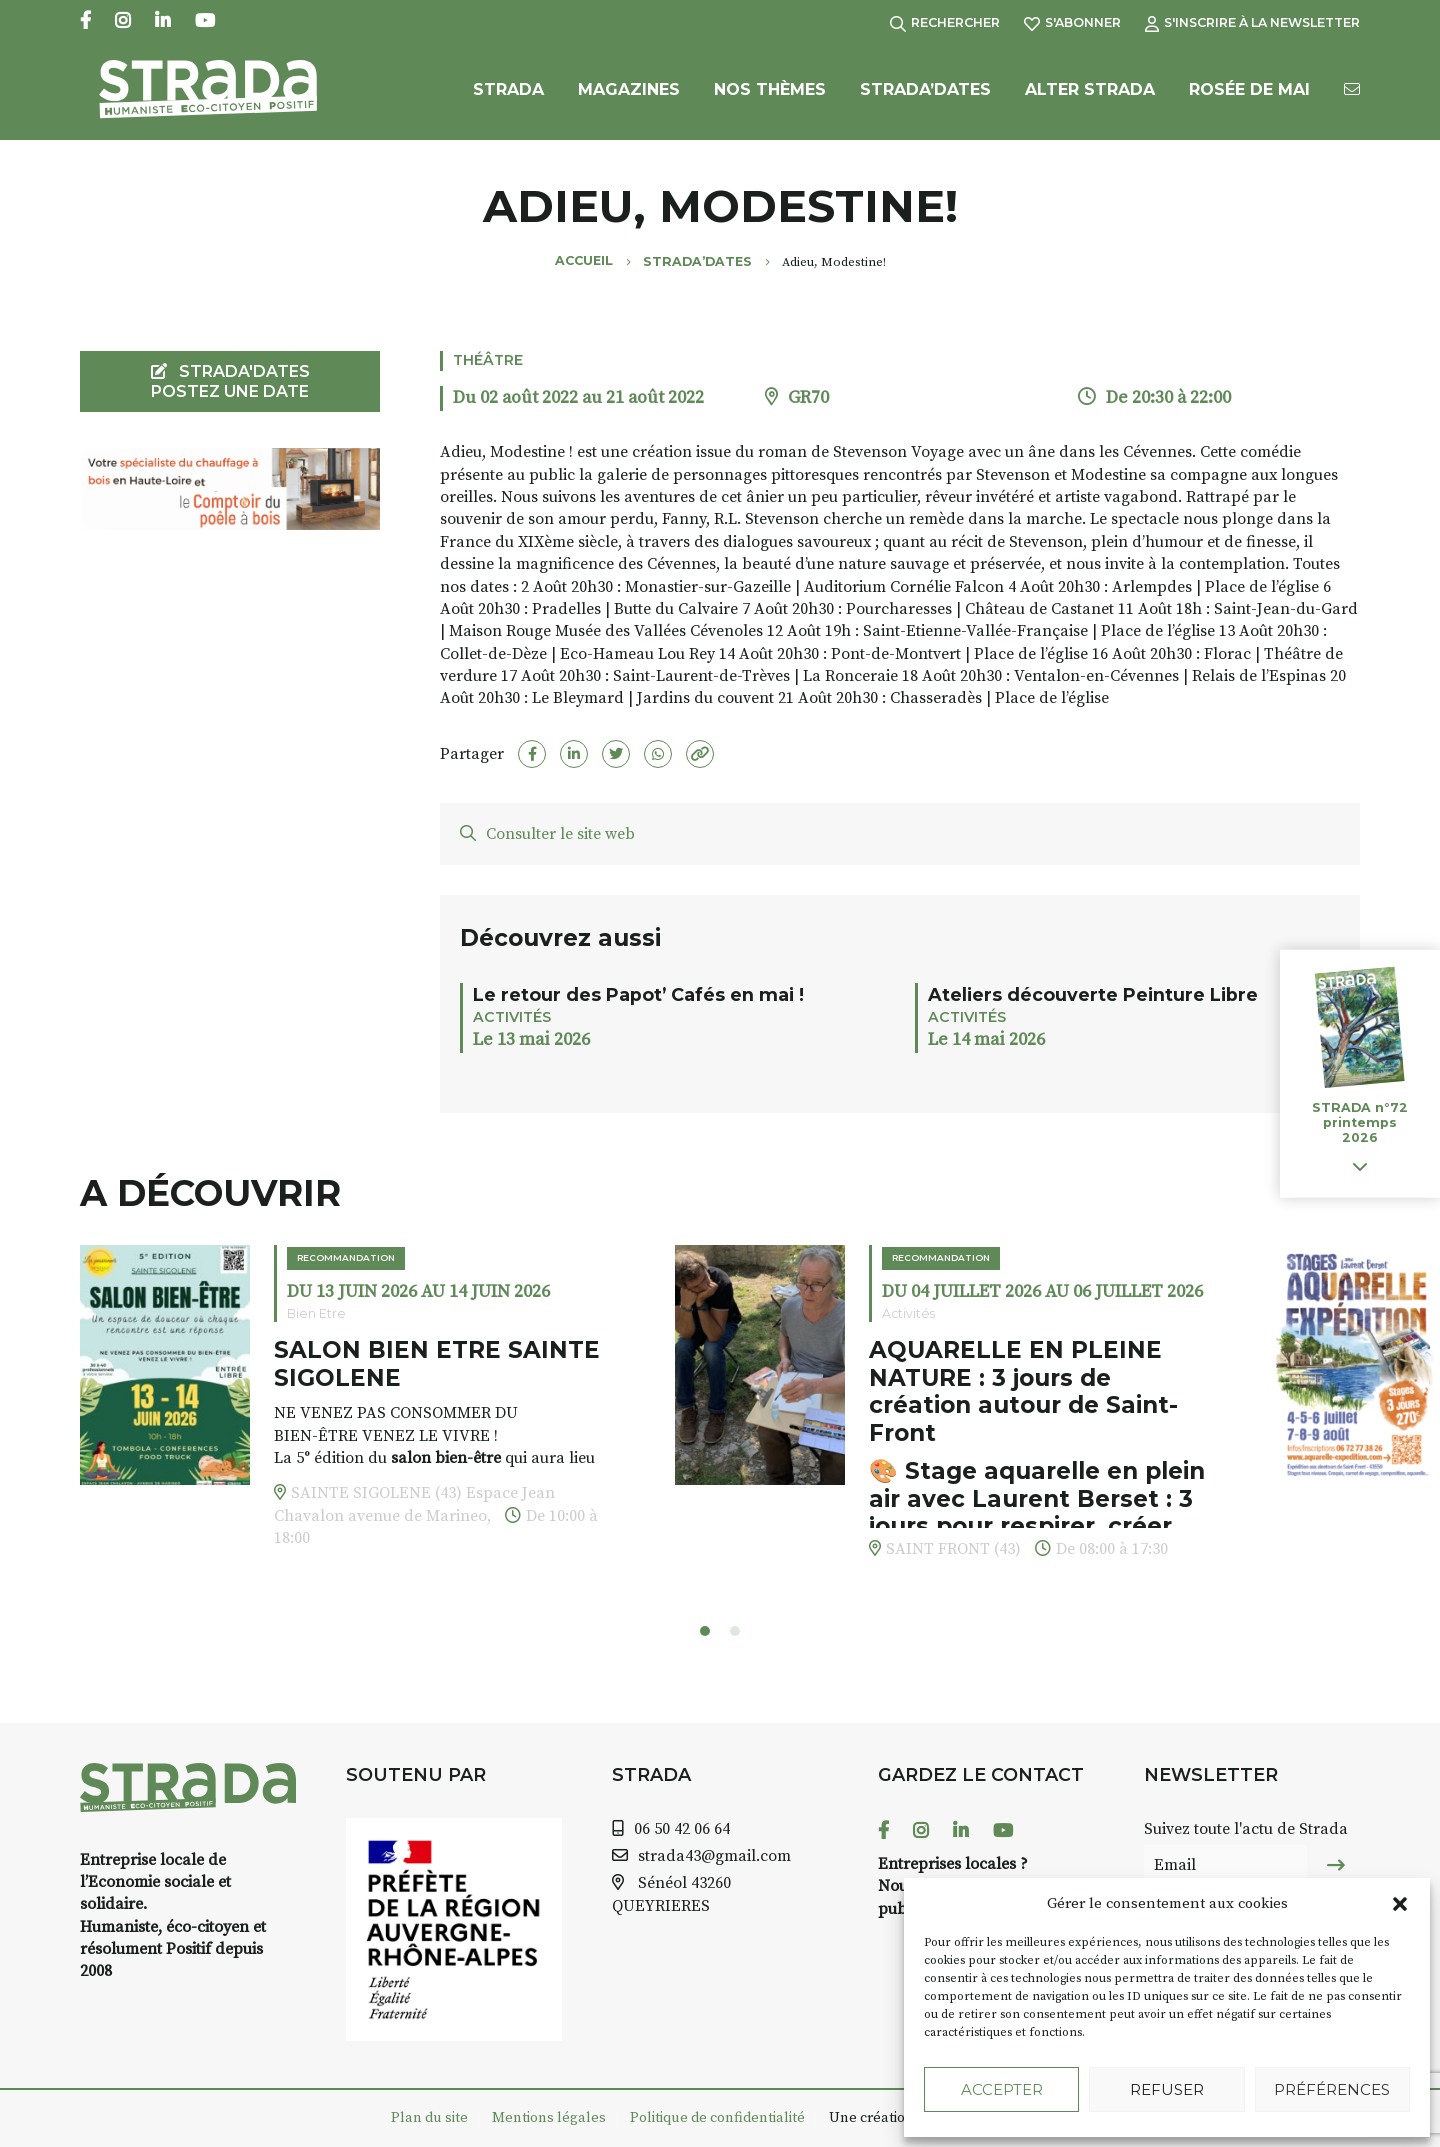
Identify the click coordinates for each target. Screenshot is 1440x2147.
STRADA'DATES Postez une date (230, 381)
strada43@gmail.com (714, 1856)
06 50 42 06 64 (682, 1829)
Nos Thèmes (770, 97)
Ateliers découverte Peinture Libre (1093, 994)
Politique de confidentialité (717, 2118)
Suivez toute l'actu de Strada (1246, 1829)
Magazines (629, 97)
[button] (1400, 1904)
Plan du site (429, 2118)
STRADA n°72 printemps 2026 (1360, 1122)
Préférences (1332, 2089)
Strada (508, 97)
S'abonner (1072, 22)
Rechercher (945, 22)
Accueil (584, 260)
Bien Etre (316, 1313)
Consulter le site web (547, 834)
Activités (512, 1017)
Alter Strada (1090, 97)
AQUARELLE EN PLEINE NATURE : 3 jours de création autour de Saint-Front (1023, 1391)
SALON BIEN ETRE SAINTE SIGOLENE (437, 1364)
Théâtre (488, 360)
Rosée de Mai (1249, 97)
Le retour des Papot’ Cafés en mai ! (638, 994)
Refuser (1167, 2089)
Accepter (1002, 2089)
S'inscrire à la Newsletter (1252, 22)
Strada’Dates (925, 97)
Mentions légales (549, 2118)
